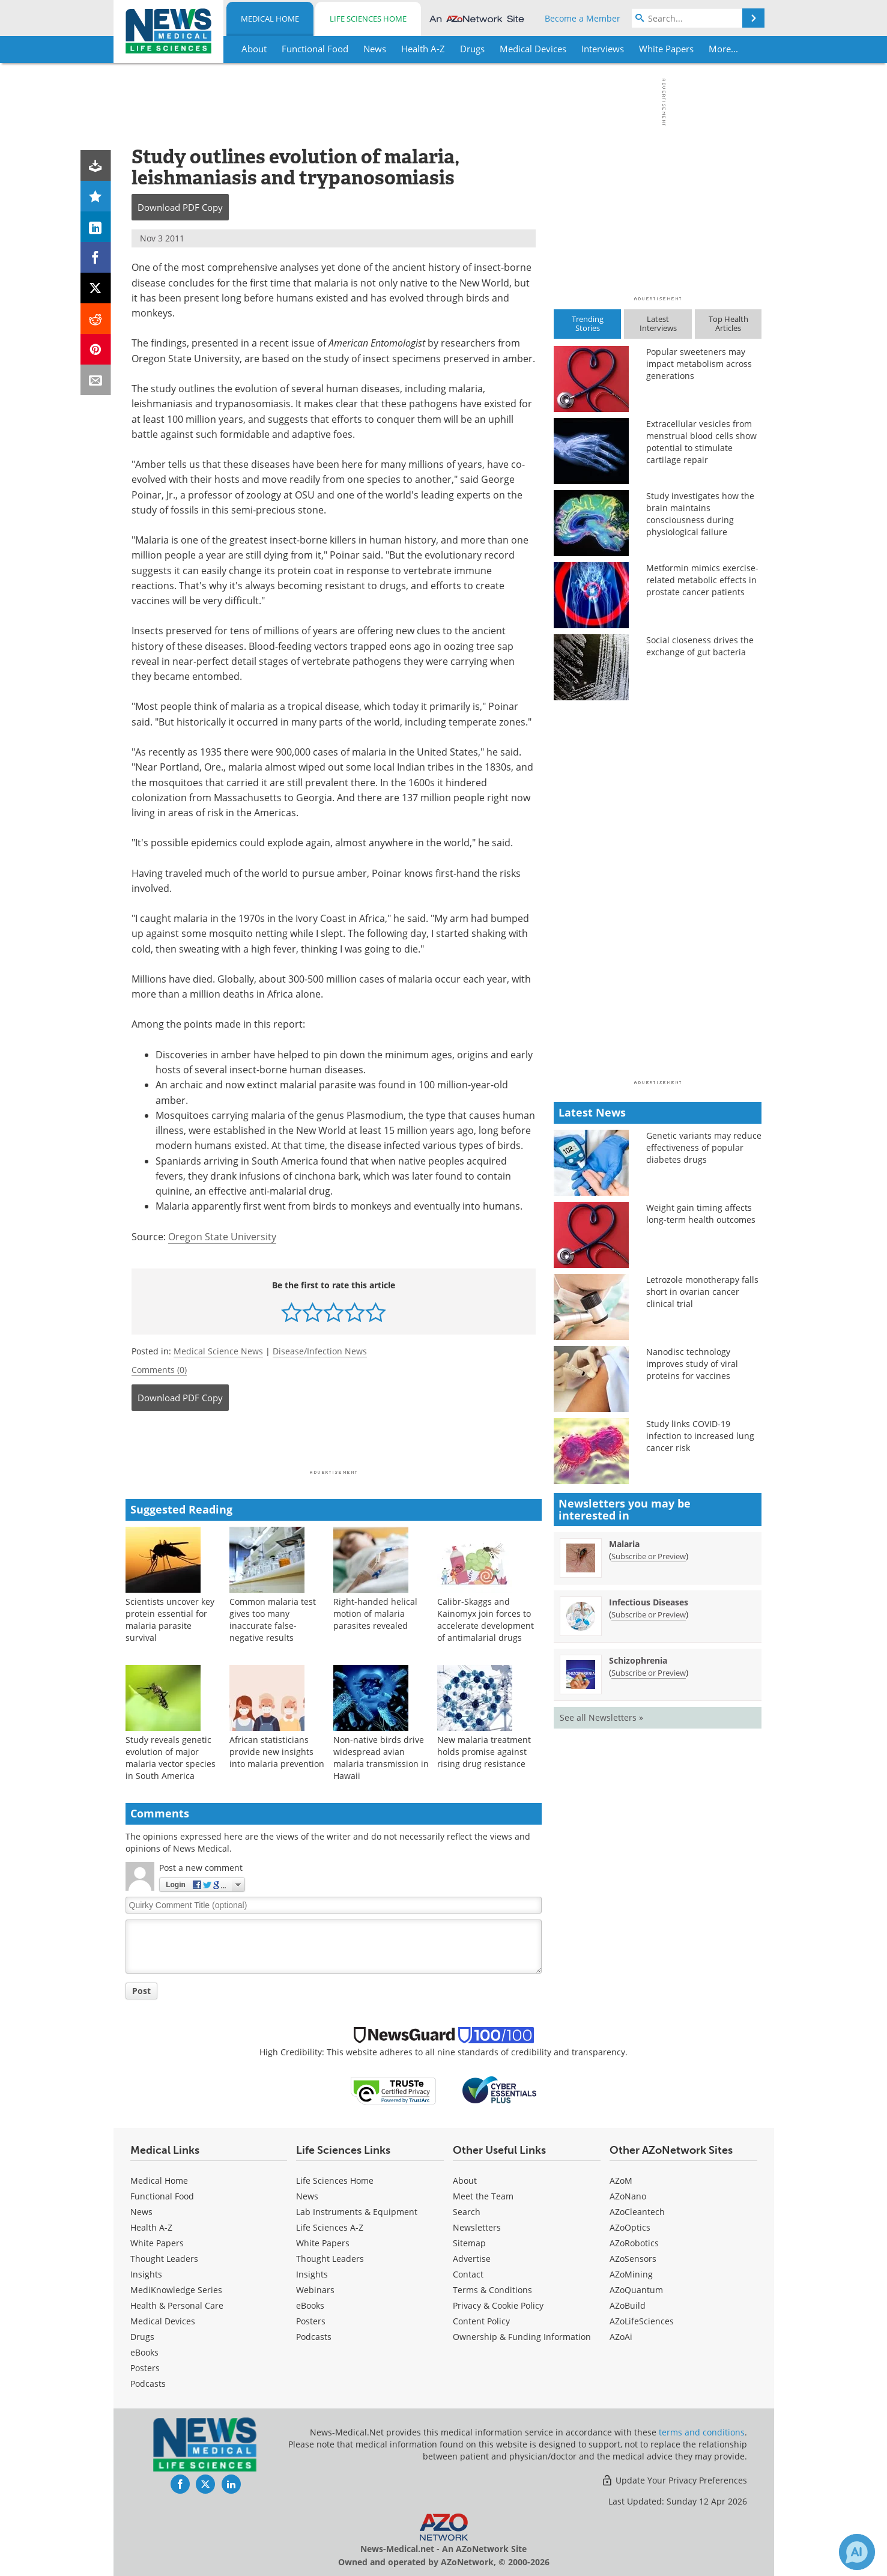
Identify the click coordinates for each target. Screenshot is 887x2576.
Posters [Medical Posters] (145, 2368)
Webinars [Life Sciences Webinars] (315, 2290)
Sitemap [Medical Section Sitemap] (469, 2243)
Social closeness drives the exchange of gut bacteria (700, 646)
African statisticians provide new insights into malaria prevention (276, 1751)
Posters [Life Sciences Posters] (310, 2321)
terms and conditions (702, 2432)
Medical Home (270, 18)
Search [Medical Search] (466, 2211)
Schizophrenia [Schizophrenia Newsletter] (638, 1660)
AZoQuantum (636, 2290)
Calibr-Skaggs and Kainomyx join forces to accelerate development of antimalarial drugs (485, 1619)
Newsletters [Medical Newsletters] (477, 2227)
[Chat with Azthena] (857, 2552)
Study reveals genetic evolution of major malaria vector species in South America (171, 1757)
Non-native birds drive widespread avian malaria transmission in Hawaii (381, 1757)
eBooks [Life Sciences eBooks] (310, 2305)
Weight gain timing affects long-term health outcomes (700, 1213)
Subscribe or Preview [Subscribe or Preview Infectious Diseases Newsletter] (648, 1614)
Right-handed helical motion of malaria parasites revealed (375, 1613)
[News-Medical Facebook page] (180, 2484)
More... (723, 49)
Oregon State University (222, 1236)
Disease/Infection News (320, 1351)
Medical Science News (218, 1351)
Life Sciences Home (368, 18)
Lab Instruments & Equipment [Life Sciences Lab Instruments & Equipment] (356, 2211)
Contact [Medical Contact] (468, 2274)
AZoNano (628, 2196)
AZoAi (621, 2336)
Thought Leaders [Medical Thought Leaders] (164, 2258)
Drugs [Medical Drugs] (142, 2336)
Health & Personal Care (176, 2305)
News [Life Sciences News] (307, 2196)
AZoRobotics (634, 2243)
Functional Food (162, 2196)
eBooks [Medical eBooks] (144, 2352)
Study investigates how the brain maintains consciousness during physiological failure (700, 514)
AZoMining (631, 2274)
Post (141, 1990)
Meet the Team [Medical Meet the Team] (483, 2196)
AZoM (621, 2180)
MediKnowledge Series (176, 2290)
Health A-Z (151, 2227)
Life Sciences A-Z (329, 2227)
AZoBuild (628, 2305)
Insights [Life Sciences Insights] (312, 2274)
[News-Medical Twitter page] (205, 2484)
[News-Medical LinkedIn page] (231, 2484)
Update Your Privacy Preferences (674, 2480)
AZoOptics (630, 2227)
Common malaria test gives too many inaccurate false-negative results (272, 1619)
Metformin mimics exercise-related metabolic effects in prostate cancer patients (702, 580)
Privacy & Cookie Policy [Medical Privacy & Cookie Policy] (498, 2305)
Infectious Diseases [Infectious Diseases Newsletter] (648, 1602)
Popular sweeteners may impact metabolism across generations (699, 363)
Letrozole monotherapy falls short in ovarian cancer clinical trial (702, 1291)
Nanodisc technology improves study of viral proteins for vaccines (692, 1363)
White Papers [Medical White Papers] (157, 2243)
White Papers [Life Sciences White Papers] (323, 2243)
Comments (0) (159, 1369)
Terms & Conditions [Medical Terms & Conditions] (492, 2290)
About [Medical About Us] (465, 2180)
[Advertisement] (334, 1444)
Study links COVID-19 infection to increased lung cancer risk (700, 1435)
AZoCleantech (637, 2211)
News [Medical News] (141, 2211)
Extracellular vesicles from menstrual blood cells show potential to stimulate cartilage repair (701, 441)
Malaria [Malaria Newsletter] (624, 1544)
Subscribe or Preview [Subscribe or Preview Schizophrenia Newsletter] (648, 1672)
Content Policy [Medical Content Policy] (481, 2321)
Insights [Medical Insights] (146, 2274)
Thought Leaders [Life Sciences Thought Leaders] (330, 2258)
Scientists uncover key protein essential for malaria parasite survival (170, 1619)
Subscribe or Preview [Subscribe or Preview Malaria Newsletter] (648, 1556)
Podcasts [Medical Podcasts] (148, 2383)
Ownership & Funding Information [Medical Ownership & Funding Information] (522, 2336)
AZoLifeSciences (642, 2321)
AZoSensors (633, 2258)
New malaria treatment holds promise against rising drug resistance (484, 1751)
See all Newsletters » (601, 1717)
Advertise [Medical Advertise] (472, 2258)
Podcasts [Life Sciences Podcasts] (313, 2336)
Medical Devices (162, 2321)
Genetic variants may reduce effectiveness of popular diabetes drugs (703, 1147)
